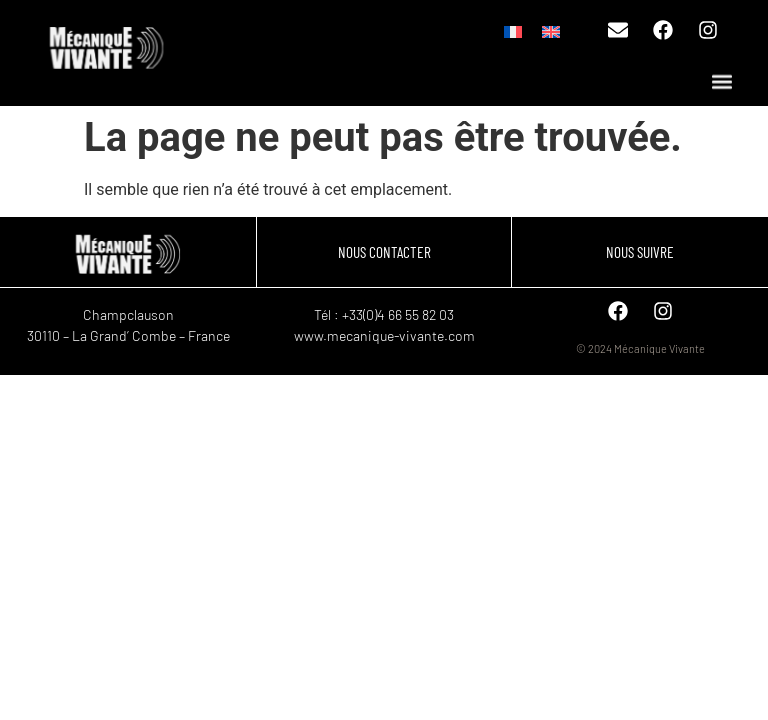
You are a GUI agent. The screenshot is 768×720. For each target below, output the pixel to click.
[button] (721, 82)
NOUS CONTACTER (384, 252)
